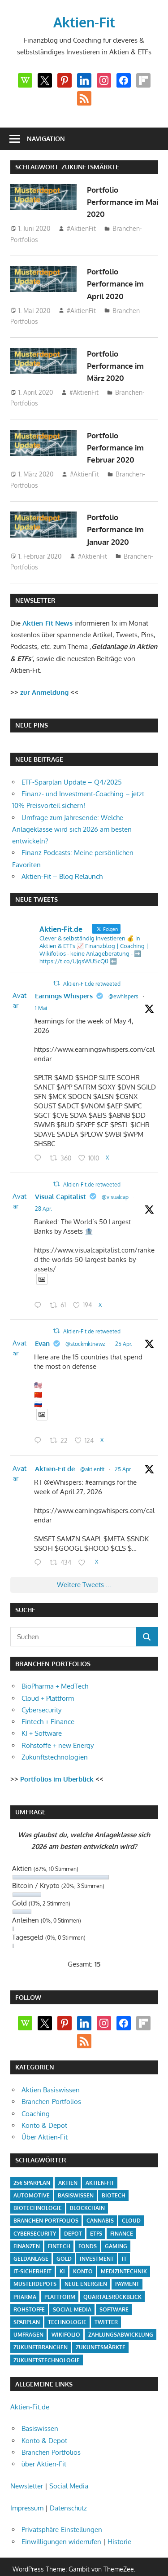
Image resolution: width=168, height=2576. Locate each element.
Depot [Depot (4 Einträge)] (73, 2216)
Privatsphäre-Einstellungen (62, 2512)
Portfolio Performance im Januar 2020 (117, 529)
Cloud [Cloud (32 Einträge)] (131, 2203)
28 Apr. (47, 1205)
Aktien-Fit (84, 22)
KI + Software (42, 1716)
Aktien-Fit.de (59, 1455)
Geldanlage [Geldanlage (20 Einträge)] (30, 2241)
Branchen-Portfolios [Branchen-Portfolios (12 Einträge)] (45, 2203)
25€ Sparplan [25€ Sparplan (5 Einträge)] (31, 2165)
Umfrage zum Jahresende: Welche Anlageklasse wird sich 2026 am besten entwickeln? (72, 829)
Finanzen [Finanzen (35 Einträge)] (26, 2229)
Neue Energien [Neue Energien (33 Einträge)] (86, 2266)
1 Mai (45, 1008)
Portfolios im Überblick (57, 1762)
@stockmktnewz (89, 1335)
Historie (119, 2524)
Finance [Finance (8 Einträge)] (121, 2216)
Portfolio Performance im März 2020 (117, 365)
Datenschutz (68, 2491)
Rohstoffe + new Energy (58, 1728)
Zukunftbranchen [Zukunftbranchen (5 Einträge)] (40, 2330)
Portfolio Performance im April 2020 (117, 283)
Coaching (36, 2096)
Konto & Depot (44, 2108)
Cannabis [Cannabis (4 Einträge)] (100, 2203)
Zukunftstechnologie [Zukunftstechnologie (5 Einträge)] (46, 2343)
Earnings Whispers (68, 996)
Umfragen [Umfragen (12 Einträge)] (28, 2317)
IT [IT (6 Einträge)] (124, 2241)
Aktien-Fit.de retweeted (70, 983)
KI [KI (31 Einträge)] (62, 2254)
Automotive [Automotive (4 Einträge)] (31, 2178)
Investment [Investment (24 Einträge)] (97, 2241)
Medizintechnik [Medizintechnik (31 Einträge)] (124, 2254)
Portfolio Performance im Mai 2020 (117, 202)
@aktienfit (97, 1455)
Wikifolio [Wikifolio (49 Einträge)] (66, 2317)
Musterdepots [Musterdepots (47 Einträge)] (34, 2266)
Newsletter (26, 2469)
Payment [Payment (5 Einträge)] (127, 2266)
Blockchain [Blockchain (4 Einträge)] (87, 2191)
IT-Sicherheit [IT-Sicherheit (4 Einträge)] (32, 2254)
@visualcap (119, 1193)
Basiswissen (40, 2411)
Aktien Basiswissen (51, 2073)
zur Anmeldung (44, 692)
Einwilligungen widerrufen (61, 2524)
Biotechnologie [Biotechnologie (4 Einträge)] (37, 2191)
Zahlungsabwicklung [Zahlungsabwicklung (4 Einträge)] (120, 2317)
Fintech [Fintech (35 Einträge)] (59, 2229)
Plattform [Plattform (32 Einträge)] (59, 2279)
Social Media (68, 2469)
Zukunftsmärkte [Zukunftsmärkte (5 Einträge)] (100, 2330)
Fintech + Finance (48, 1704)
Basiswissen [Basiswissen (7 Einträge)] (76, 2178)
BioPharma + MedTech (55, 1669)
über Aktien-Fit (44, 2447)
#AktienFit (81, 228)
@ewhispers (128, 996)
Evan (46, 1335)
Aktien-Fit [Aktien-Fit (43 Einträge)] (100, 2165)
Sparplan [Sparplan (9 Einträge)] (26, 2305)
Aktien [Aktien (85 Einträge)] (68, 2165)
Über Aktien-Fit (45, 2120)
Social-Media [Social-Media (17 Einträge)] (72, 2292)
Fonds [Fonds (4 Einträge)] (87, 2229)
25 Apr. (128, 1335)
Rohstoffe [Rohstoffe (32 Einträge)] (29, 2292)
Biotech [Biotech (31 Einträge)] (113, 2178)
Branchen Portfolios (51, 2435)
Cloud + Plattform (48, 1681)
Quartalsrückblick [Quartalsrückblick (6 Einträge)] (112, 2279)
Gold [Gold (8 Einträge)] (64, 2241)
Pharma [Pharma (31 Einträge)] (24, 2279)
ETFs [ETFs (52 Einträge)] (96, 2216)
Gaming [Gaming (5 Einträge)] (116, 2229)
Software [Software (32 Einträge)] (114, 2292)
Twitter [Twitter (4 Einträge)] (106, 2305)
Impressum (26, 2491)
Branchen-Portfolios (51, 2084)
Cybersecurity (41, 1693)
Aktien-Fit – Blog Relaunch (62, 876)
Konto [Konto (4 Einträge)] (83, 2254)
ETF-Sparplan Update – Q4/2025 (72, 782)
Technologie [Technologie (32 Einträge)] (67, 2305)
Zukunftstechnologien (55, 1740)
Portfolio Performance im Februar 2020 (117, 447)
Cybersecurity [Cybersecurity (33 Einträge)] (34, 2216)
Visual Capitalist (64, 1193)
